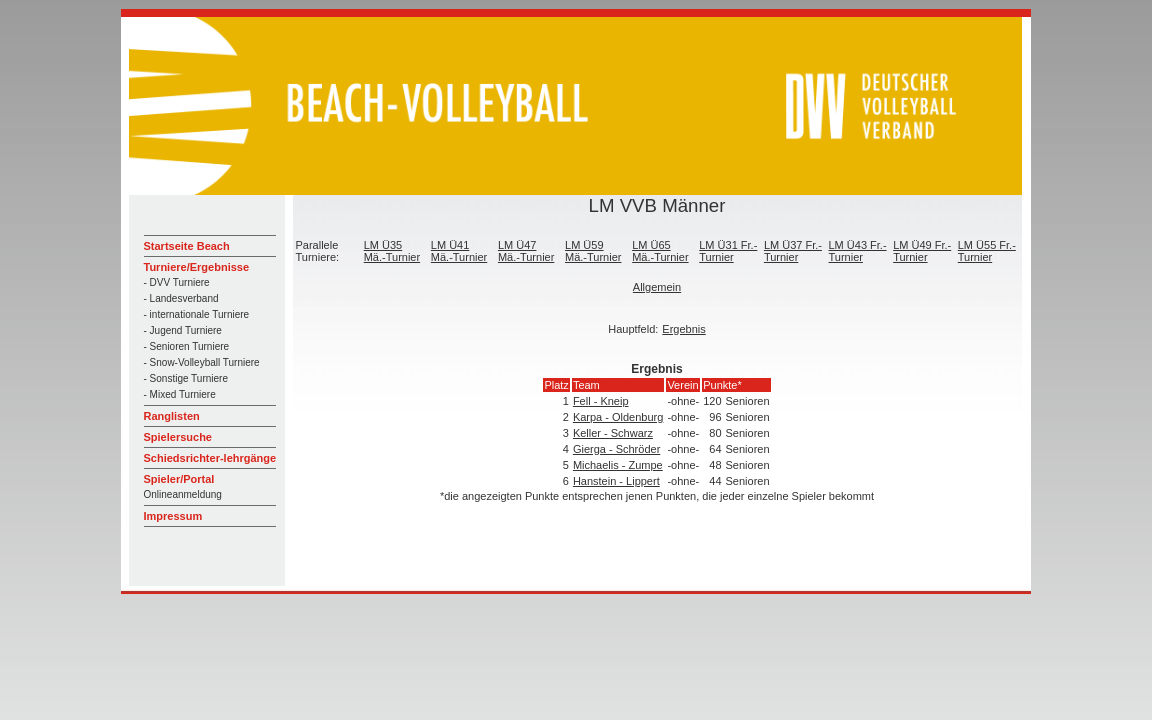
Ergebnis (683, 329)
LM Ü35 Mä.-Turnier (392, 251)
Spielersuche (178, 437)
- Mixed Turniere (180, 394)
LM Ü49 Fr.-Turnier (922, 251)
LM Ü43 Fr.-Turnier (858, 251)
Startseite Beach (187, 246)
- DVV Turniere (177, 282)
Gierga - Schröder (616, 449)
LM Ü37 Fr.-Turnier (793, 251)
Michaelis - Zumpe (618, 465)
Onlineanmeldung (183, 494)
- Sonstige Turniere (186, 378)
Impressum (173, 516)
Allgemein (657, 287)
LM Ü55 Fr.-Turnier (987, 251)
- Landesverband (181, 298)
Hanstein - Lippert (616, 481)
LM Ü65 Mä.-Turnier (660, 251)
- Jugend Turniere (183, 330)
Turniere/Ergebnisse (197, 267)
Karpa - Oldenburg (618, 417)
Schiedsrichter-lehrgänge (210, 458)
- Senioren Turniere (187, 346)
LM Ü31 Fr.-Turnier (728, 251)
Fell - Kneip (601, 401)
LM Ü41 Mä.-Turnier (459, 251)
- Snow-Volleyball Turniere (202, 362)
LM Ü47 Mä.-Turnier (526, 251)
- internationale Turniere (197, 314)
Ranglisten (172, 416)
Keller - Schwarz (613, 433)
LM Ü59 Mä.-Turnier (593, 251)
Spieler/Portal (179, 479)
